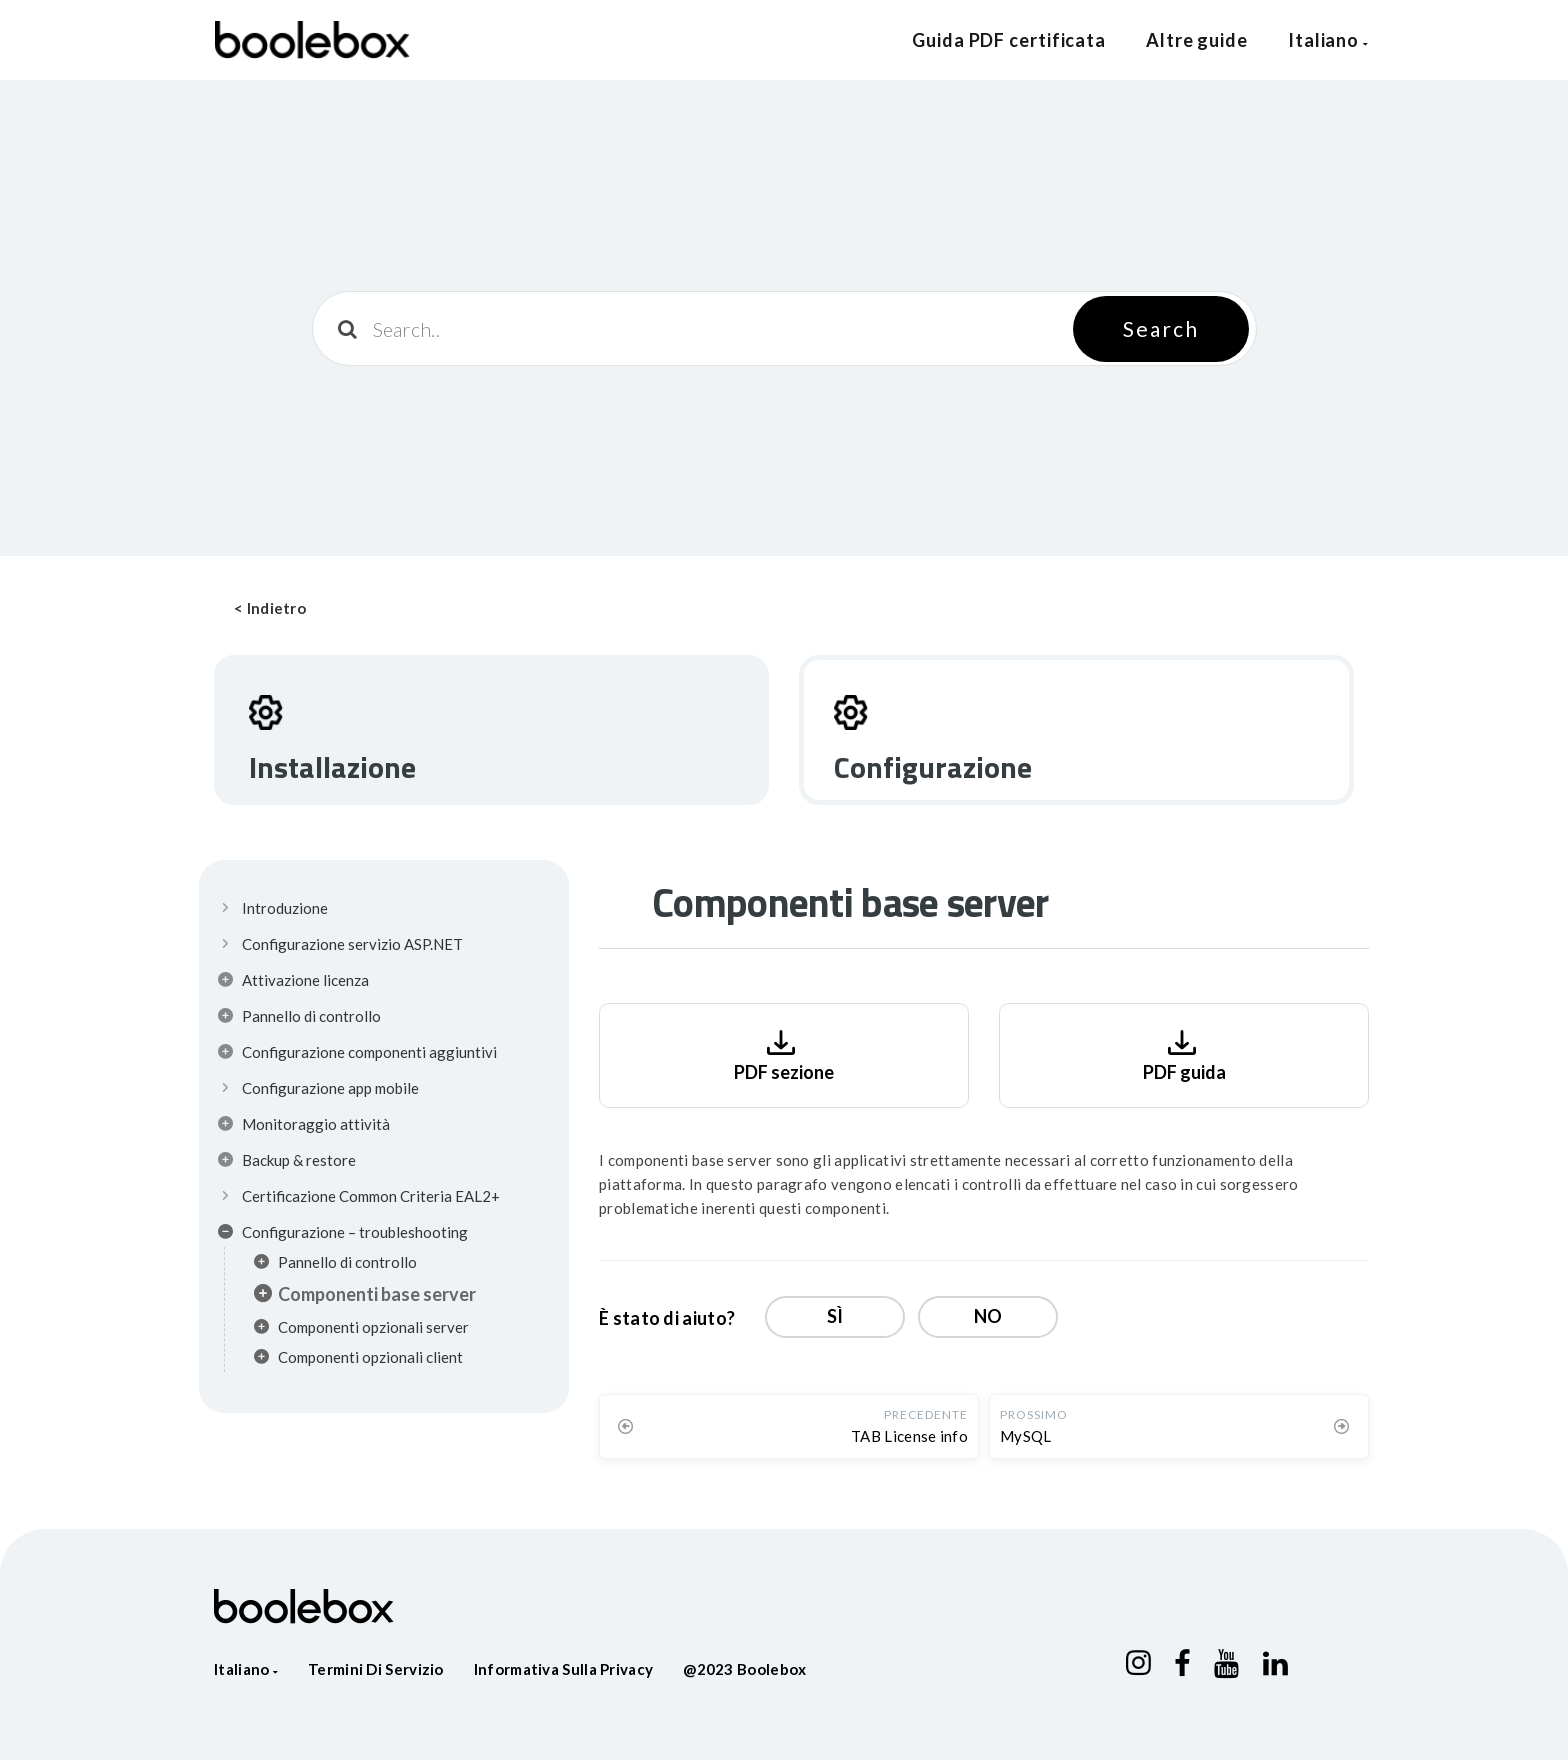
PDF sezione (784, 1053)
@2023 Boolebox (744, 1669)
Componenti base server (365, 1295)
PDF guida (1184, 1053)
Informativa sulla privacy (564, 1669)
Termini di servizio (376, 1669)
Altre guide (1197, 40)
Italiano (1328, 40)
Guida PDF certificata (1009, 40)
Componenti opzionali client (358, 1360)
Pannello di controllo (335, 1265)
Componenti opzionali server (361, 1330)
